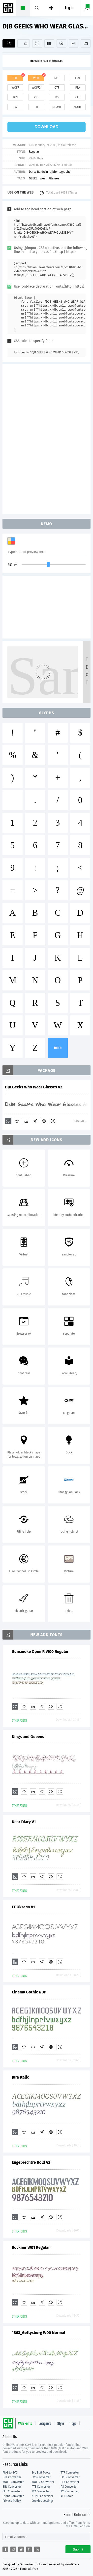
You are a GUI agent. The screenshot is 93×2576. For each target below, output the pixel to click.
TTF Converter (70, 2472)
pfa (77, 87)
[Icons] (73, 43)
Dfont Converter (13, 2496)
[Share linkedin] (37, 2549)
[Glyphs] (49, 43)
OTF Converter (11, 2477)
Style (60, 2424)
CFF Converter (11, 2491)
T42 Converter (40, 2491)
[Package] (61, 43)
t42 (15, 107)
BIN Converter (11, 2486)
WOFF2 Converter (42, 2482)
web (36, 78)
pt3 (36, 97)
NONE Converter (42, 2496)
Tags (73, 2424)
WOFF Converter (13, 2482)
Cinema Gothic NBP (29, 1992)
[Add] (8, 43)
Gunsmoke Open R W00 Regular (40, 1651)
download (47, 127)
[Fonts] (86, 43)
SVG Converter (40, 2477)
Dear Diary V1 (24, 1821)
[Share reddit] (13, 2549)
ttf (15, 78)
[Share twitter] (21, 2549)
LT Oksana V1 (23, 1907)
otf (56, 87)
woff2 (36, 87)
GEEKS (33, 178)
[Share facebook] (5, 2549)
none (78, 107)
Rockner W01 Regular (31, 2247)
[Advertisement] (46, 438)
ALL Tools (67, 2496)
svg (56, 78)
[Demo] (37, 43)
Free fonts (8, 8)
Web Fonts (25, 2424)
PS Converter (69, 2486)
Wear (43, 178)
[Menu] (51, 8)
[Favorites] (23, 43)
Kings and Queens (28, 1736)
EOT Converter (70, 2477)
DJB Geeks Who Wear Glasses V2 (33, 1087)
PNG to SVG (10, 2472)
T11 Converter (69, 2491)
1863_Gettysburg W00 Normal (38, 2332)
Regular (34, 151)
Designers (44, 2424)
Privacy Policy (11, 2500)
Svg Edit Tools (40, 2472)
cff (77, 97)
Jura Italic (20, 2077)
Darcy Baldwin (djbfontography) (50, 171)
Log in (69, 8)
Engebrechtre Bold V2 (31, 2162)
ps (57, 97)
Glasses (54, 178)
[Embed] (44, 1121)
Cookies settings (42, 2500)
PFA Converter (70, 2482)
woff (15, 87)
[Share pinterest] (29, 2549)
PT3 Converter (40, 2486)
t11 (36, 107)
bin (15, 97)
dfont (56, 107)
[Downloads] (26, 1121)
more (58, 1048)
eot (77, 78)
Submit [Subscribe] (78, 2549)
